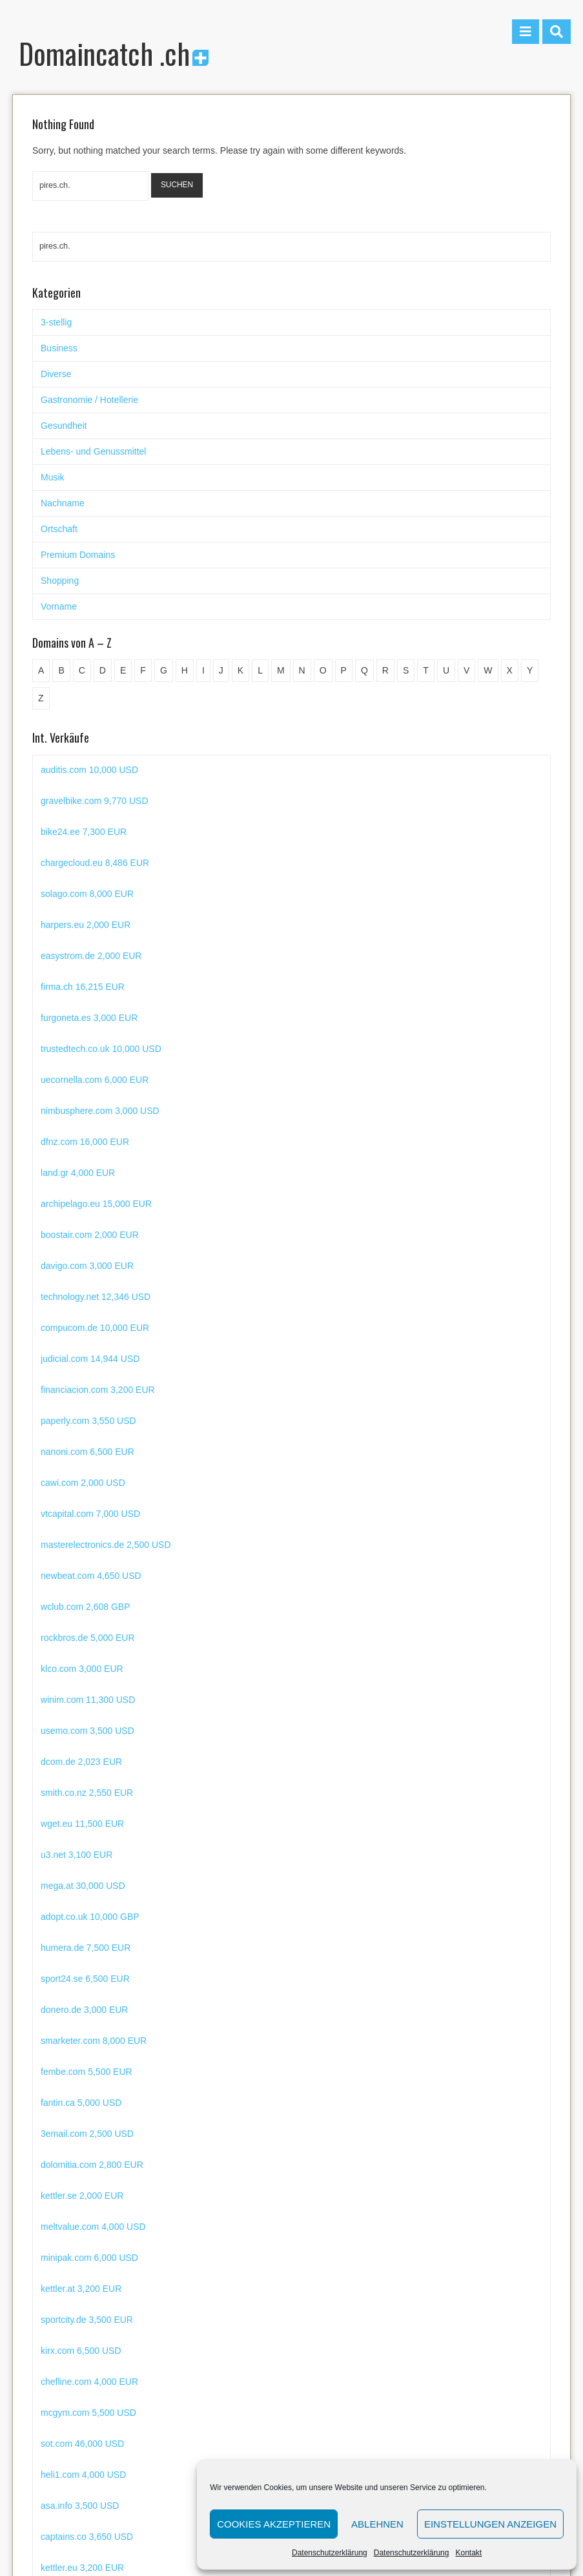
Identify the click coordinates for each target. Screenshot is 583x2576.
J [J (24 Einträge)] (221, 670)
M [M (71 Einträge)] (281, 670)
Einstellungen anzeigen (490, 2524)
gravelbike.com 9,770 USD (94, 832)
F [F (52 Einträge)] (143, 670)
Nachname (63, 503)
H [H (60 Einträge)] (184, 670)
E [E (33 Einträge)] (123, 670)
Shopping (60, 580)
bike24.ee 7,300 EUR (84, 863)
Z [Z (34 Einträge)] (41, 698)
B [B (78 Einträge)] (61, 670)
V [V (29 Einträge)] (466, 670)
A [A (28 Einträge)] (41, 670)
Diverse (56, 374)
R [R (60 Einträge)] (385, 670)
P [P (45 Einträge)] (344, 670)
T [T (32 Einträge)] (426, 670)
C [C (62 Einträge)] (82, 670)
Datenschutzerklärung (329, 2552)
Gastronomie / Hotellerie (89, 400)
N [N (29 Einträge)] (302, 670)
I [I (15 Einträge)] (203, 670)
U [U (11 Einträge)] (446, 670)
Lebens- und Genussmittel (93, 451)
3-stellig (56, 322)
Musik (53, 477)
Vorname (59, 606)
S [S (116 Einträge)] (406, 670)
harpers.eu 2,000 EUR (85, 956)
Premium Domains (78, 555)
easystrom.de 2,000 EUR (91, 987)
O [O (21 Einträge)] (323, 670)
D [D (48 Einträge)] (102, 670)
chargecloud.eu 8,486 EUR (95, 894)
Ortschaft (59, 529)
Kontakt (468, 2552)
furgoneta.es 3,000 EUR (89, 1049)
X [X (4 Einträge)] (510, 670)
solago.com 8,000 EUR (87, 925)
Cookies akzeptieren (274, 2524)
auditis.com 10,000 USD (89, 801)
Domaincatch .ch (114, 53)
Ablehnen (377, 2524)
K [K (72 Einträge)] (240, 670)
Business (59, 348)
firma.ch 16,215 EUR (83, 1018)
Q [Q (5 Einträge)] (364, 670)
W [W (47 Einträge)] (488, 670)
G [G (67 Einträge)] (163, 670)
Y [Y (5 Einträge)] (530, 670)
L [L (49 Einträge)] (260, 670)
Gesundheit (64, 425)
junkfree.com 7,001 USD (90, 770)
